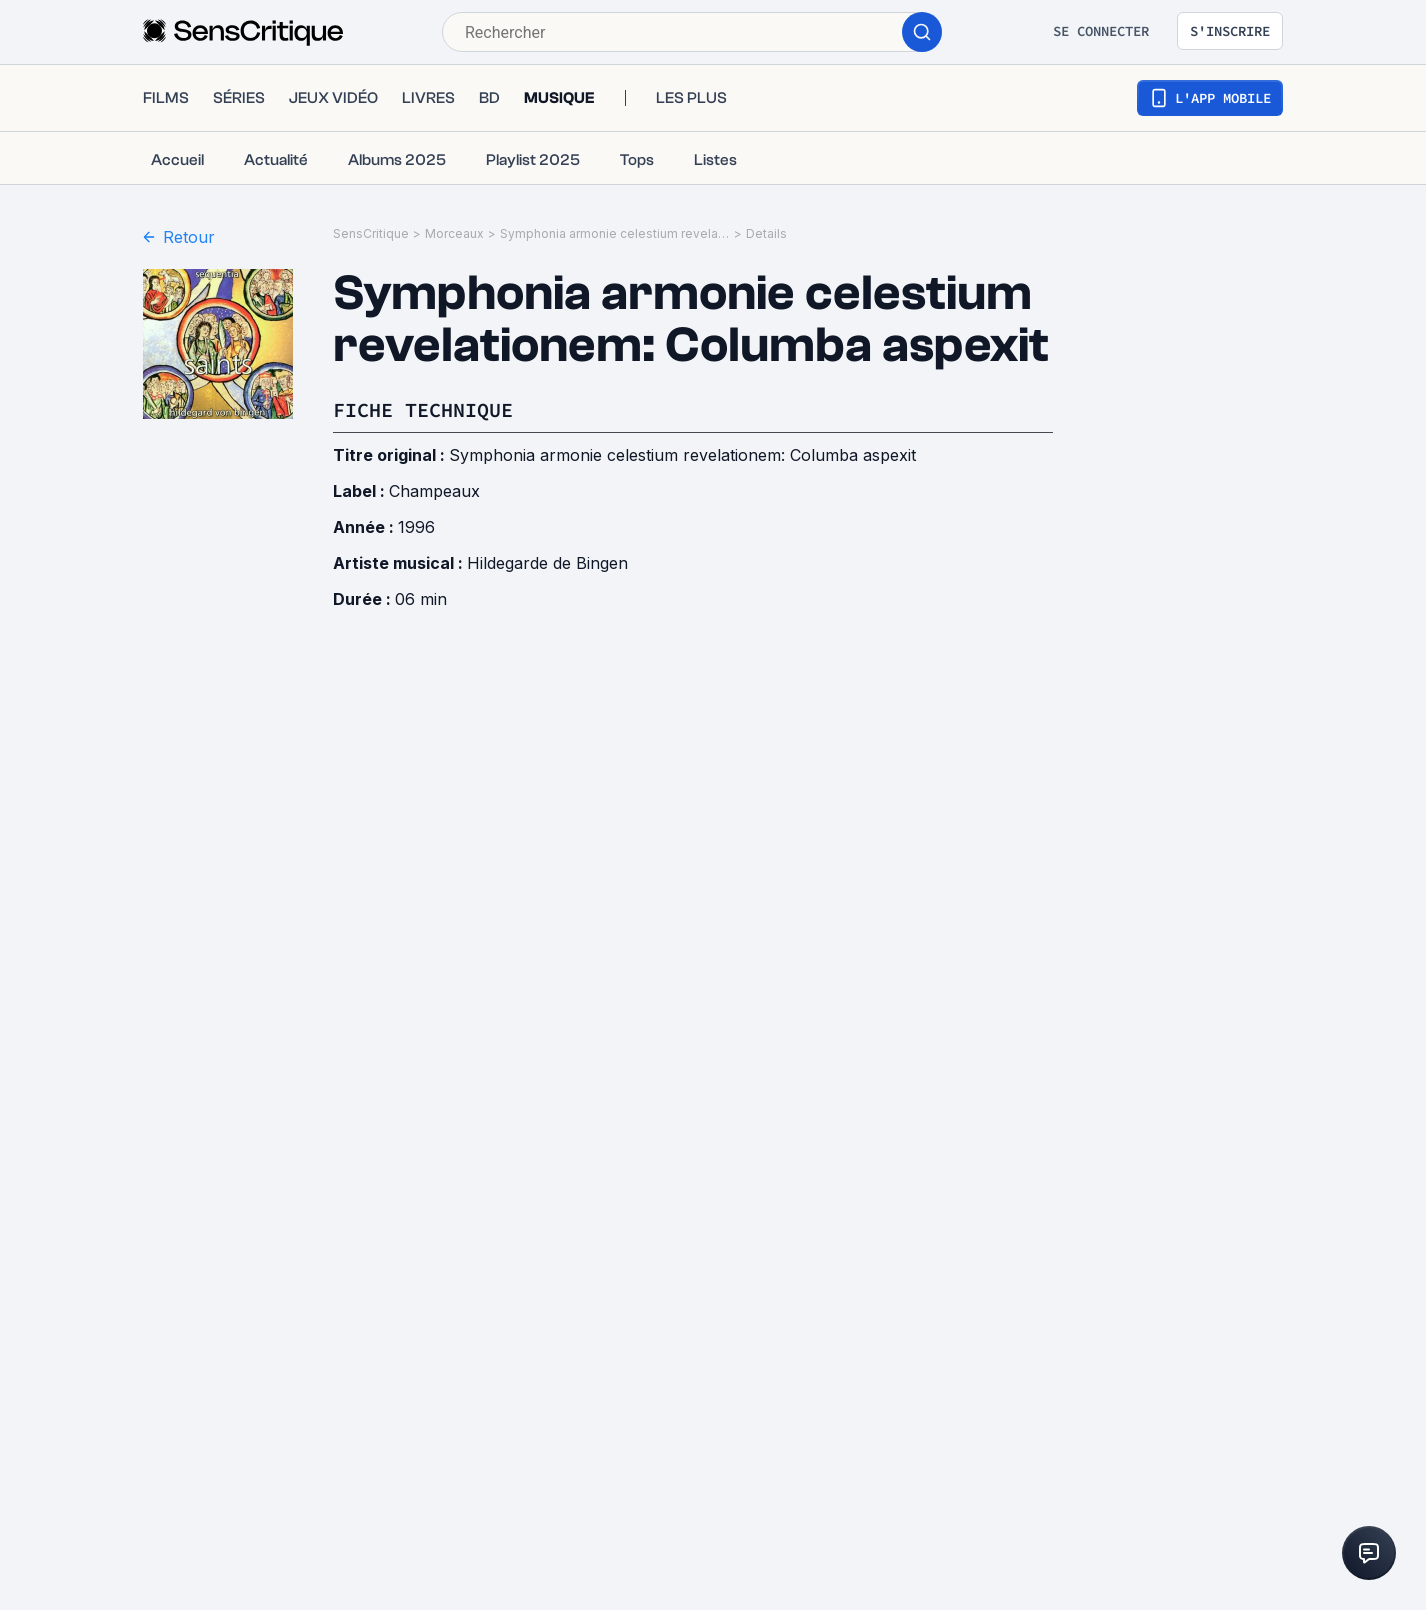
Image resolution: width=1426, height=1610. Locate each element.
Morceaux (454, 233)
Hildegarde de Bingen (547, 563)
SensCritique (371, 233)
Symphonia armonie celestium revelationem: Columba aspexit (615, 233)
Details (766, 233)
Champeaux (434, 491)
